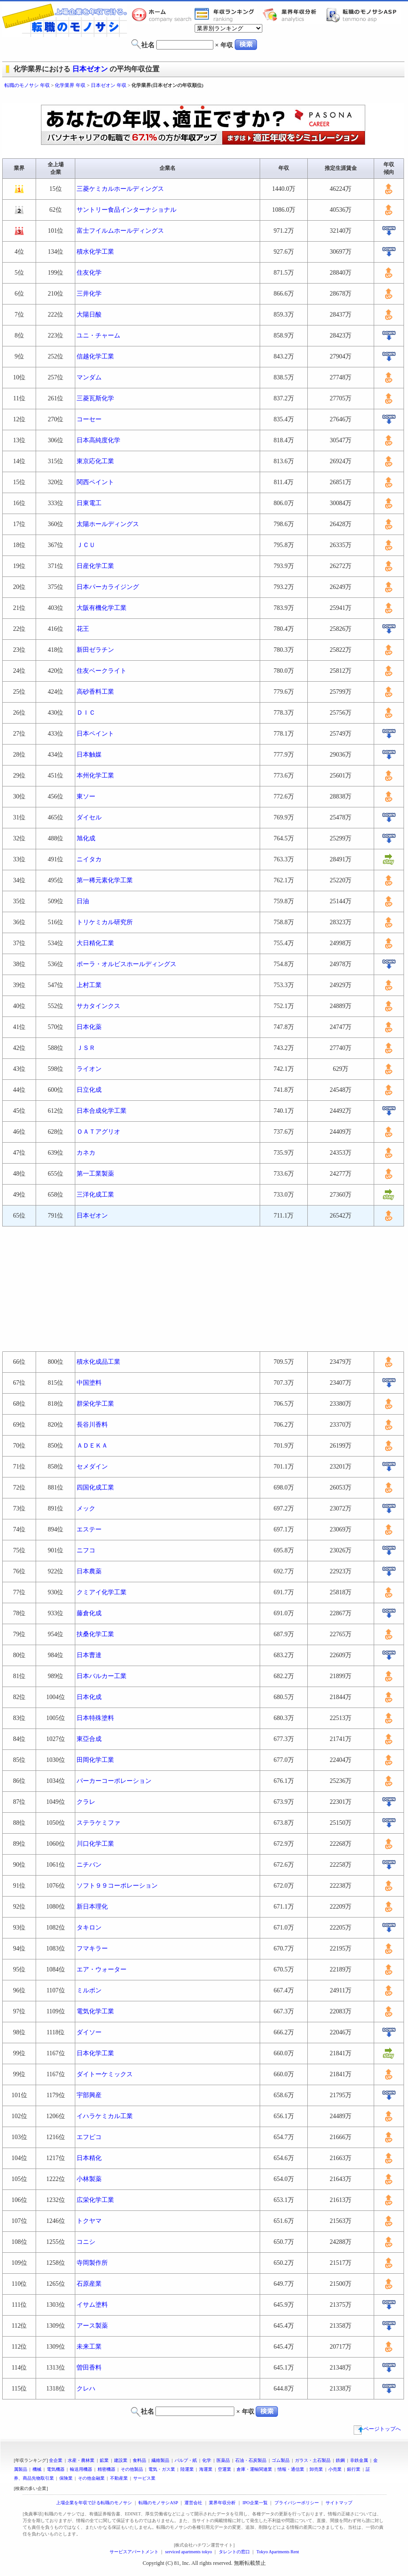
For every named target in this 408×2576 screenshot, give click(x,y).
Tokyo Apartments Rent (278, 2551)
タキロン (89, 1927)
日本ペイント (95, 733)
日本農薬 (89, 1571)
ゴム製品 (281, 2460)
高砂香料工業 (95, 691)
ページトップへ (377, 2429)
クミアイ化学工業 (101, 1592)
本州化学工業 (95, 775)
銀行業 (353, 2469)
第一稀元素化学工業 (105, 880)
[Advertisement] (204, 97)
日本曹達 (89, 1655)
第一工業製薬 (95, 1173)
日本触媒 (89, 754)
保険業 (66, 2478)
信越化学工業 (95, 356)
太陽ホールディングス (108, 524)
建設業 (120, 2460)
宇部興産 (89, 2095)
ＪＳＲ (86, 1048)
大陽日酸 (89, 314)
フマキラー (92, 1948)
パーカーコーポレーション (114, 1781)
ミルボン (89, 1990)
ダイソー (89, 2032)
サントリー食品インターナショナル (126, 209)
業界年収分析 (294, 15)
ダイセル (89, 817)
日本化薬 (89, 1027)
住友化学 (89, 272)
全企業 (55, 2460)
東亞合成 (89, 1739)
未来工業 (89, 2346)
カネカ (86, 1152)
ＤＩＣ (86, 712)
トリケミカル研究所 (105, 922)
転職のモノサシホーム (163, 15)
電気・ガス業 (161, 2469)
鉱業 (104, 2460)
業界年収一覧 (226, 15)
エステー (89, 1529)
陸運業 (187, 2469)
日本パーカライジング (108, 587)
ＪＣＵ (86, 545)
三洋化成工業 (95, 1194)
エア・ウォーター (101, 1969)
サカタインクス (98, 1006)
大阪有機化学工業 (101, 608)
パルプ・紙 (186, 2460)
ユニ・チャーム (98, 335)
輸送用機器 (81, 2469)
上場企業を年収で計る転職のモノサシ (94, 2502)
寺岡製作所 (92, 2262)
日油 (83, 901)
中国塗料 (89, 1382)
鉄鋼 (340, 2460)
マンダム (89, 377)
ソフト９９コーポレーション (117, 1885)
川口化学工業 (95, 1843)
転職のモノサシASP (363, 15)
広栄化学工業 (95, 2200)
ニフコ (86, 1550)
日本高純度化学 (98, 440)
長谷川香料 (92, 1424)
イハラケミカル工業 (105, 2116)
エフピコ (89, 2137)
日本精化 (89, 2158)
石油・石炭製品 (250, 2460)
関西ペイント (95, 482)
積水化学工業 (95, 251)
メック (86, 1508)
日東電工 (89, 503)
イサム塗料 (92, 2304)
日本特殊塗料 (95, 1718)
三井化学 (89, 293)
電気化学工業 (95, 2011)
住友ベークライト (101, 670)
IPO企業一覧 (254, 2502)
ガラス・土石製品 (312, 2460)
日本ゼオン (90, 69)
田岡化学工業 (95, 1760)
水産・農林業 (81, 2460)
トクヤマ (89, 2221)
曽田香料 (89, 2367)
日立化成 (89, 1089)
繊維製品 (160, 2460)
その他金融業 (91, 2478)
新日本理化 (92, 1906)
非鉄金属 (359, 2460)
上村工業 (89, 985)
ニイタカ (89, 859)
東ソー (86, 796)
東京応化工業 (95, 461)
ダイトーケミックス (105, 2074)
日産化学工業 (95, 566)
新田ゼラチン (95, 649)
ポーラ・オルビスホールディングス (126, 964)
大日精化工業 (95, 943)
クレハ (86, 2388)
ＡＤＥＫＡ (92, 1445)
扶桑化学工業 (95, 1634)
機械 (37, 2469)
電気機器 (56, 2469)
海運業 (205, 2469)
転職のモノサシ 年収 (27, 85)
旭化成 (86, 838)
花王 (83, 628)
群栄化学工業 (95, 1403)
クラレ (86, 1801)
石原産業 (89, 2283)
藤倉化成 (89, 1613)
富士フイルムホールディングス (120, 230)
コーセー (89, 419)
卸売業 (316, 2469)
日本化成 (89, 1697)
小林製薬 (89, 2179)
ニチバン (89, 1864)
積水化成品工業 (98, 1361)
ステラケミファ (98, 1822)
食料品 (139, 2460)
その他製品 (132, 2469)
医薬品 (223, 2460)
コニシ (86, 2242)
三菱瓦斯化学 (95, 398)
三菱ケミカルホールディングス (120, 188)
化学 (206, 2460)
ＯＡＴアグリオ (98, 1131)
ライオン (89, 1069)
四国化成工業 (95, 1487)
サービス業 (144, 2478)
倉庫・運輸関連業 (254, 2469)
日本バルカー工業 (101, 1676)
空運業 (224, 2469)
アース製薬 (92, 2325)
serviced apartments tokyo (188, 2551)
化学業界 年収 (70, 85)
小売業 (335, 2469)
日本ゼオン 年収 (108, 85)
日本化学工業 (95, 2053)
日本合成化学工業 (101, 1110)
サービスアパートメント (134, 2551)
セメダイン (92, 1466)
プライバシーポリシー (296, 2502)
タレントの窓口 (234, 2551)
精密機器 (106, 2469)
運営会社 (193, 2502)
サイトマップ (339, 2502)
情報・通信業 (290, 2469)
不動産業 (119, 2478)
